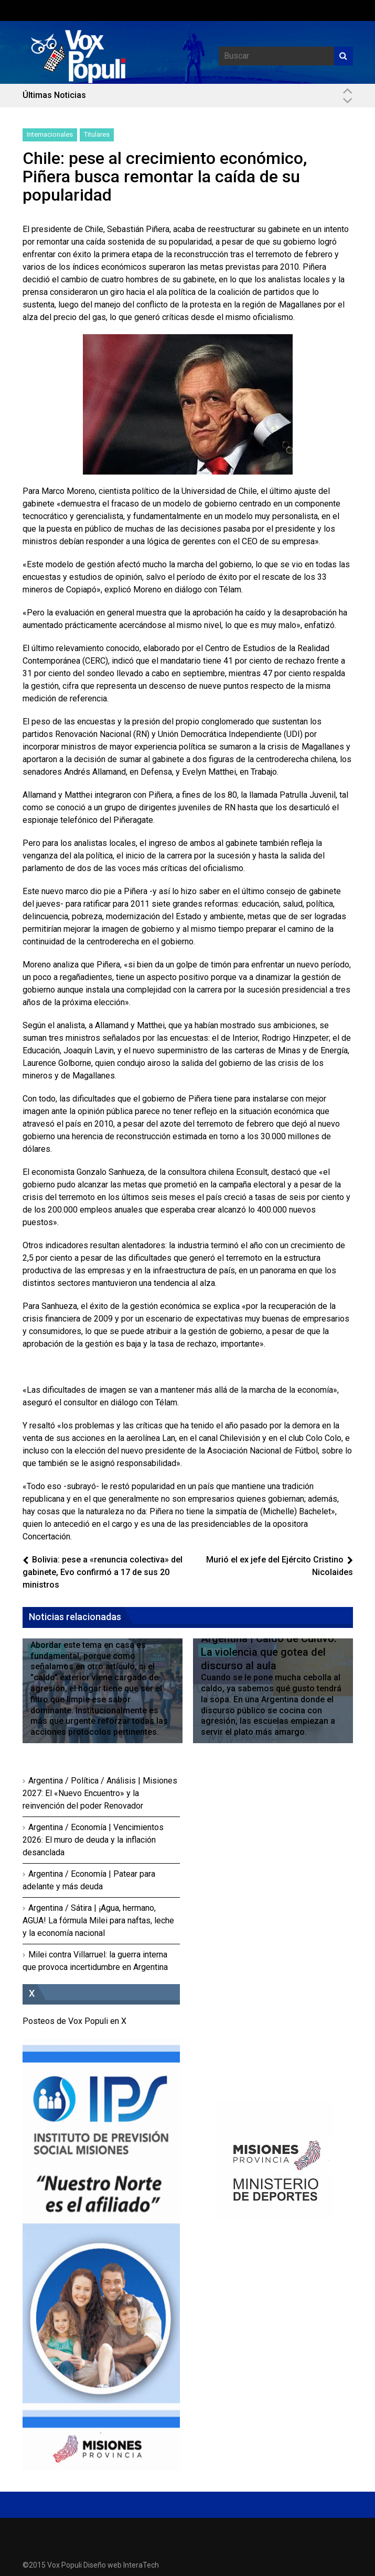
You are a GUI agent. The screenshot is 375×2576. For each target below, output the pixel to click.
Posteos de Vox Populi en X (74, 2021)
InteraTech (141, 2565)
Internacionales (50, 134)
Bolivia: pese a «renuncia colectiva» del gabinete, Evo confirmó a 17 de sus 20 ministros (103, 1572)
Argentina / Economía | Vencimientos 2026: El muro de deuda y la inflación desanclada (93, 1839)
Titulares (97, 134)
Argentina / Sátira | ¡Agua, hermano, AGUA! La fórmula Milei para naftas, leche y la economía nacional (98, 1920)
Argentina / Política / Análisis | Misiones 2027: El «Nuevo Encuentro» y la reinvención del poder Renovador (100, 1793)
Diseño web (102, 2565)
